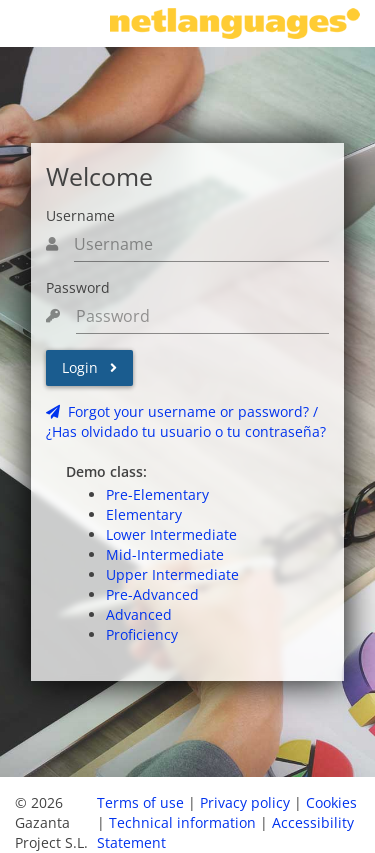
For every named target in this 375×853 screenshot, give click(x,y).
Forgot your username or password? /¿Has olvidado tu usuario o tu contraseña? (186, 421)
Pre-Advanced (152, 594)
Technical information (182, 822)
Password (78, 287)
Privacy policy (245, 802)
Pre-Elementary (157, 494)
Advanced (139, 614)
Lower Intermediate (171, 534)
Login (89, 367)
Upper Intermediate (172, 574)
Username (80, 215)
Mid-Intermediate (165, 554)
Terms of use (140, 802)
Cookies (331, 802)
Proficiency (142, 634)
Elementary (144, 514)
